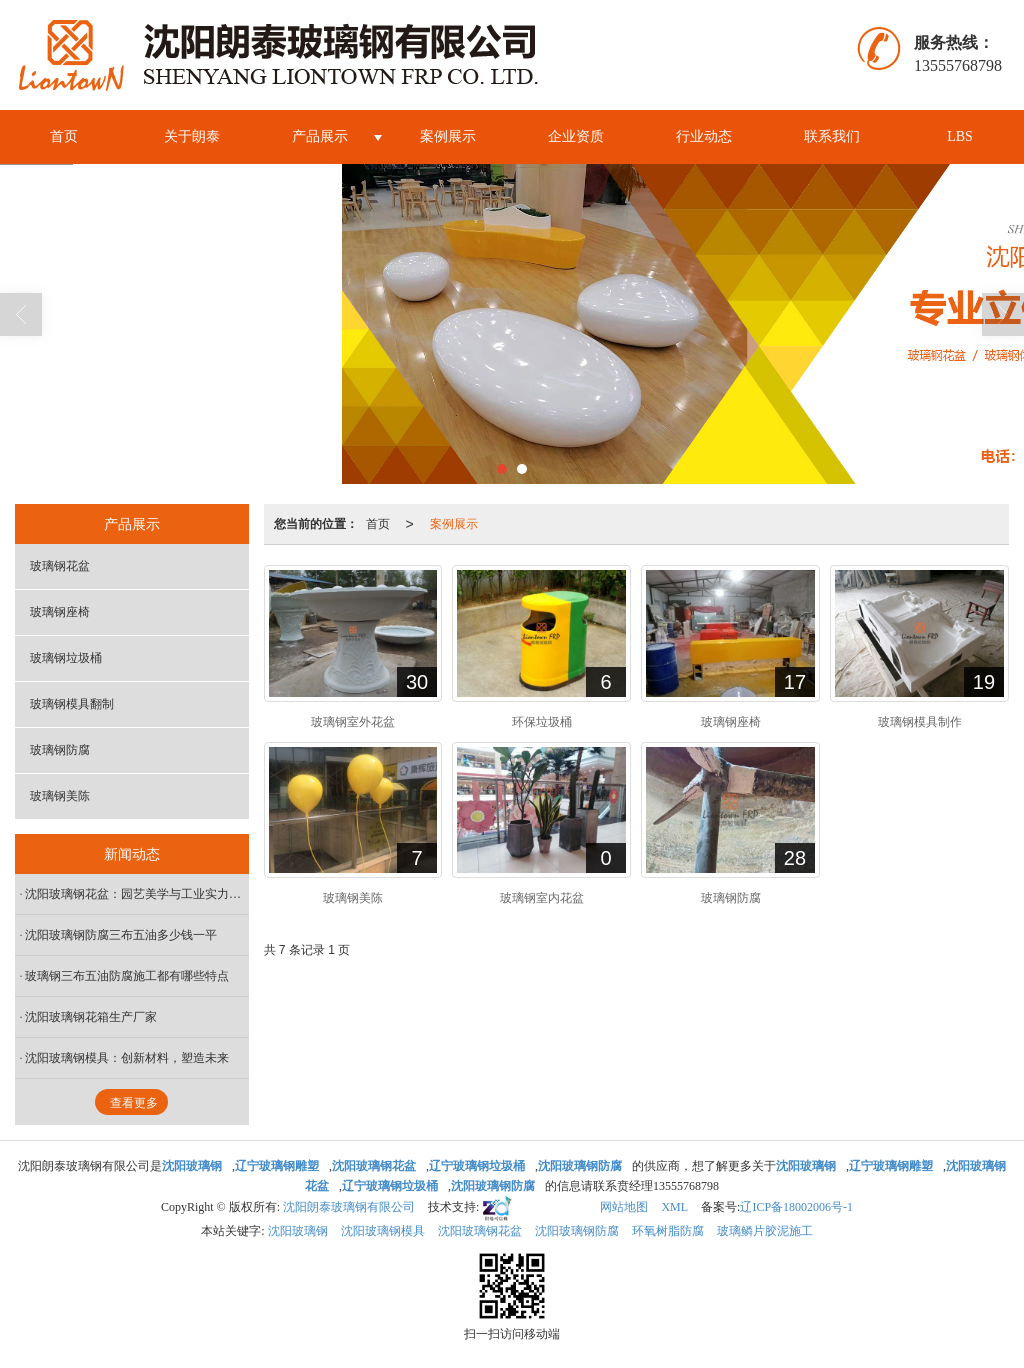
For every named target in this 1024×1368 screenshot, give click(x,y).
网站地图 (624, 1207)
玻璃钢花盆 (60, 566)
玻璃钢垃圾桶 (66, 658)
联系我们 (832, 136)
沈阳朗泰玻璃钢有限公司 (349, 1207)
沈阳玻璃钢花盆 (480, 1231)
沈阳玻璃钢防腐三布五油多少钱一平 (121, 935)
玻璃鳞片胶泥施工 (765, 1231)
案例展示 (448, 136)
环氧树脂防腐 (668, 1231)
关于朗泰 (192, 136)
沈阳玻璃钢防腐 (577, 1231)
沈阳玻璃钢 (298, 1231)
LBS (960, 136)
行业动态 (704, 136)
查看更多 (134, 1103)
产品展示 (320, 136)
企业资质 (576, 136)
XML (674, 1207)
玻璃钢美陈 (60, 796)
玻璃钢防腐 (60, 750)
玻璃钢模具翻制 (72, 704)
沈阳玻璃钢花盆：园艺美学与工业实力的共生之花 (137, 894)
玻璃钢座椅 (60, 612)
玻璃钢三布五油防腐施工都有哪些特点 (127, 976)
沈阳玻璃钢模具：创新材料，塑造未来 (127, 1058)
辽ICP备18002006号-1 (796, 1207)
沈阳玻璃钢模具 (383, 1231)
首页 (64, 136)
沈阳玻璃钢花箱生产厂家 (91, 1017)
